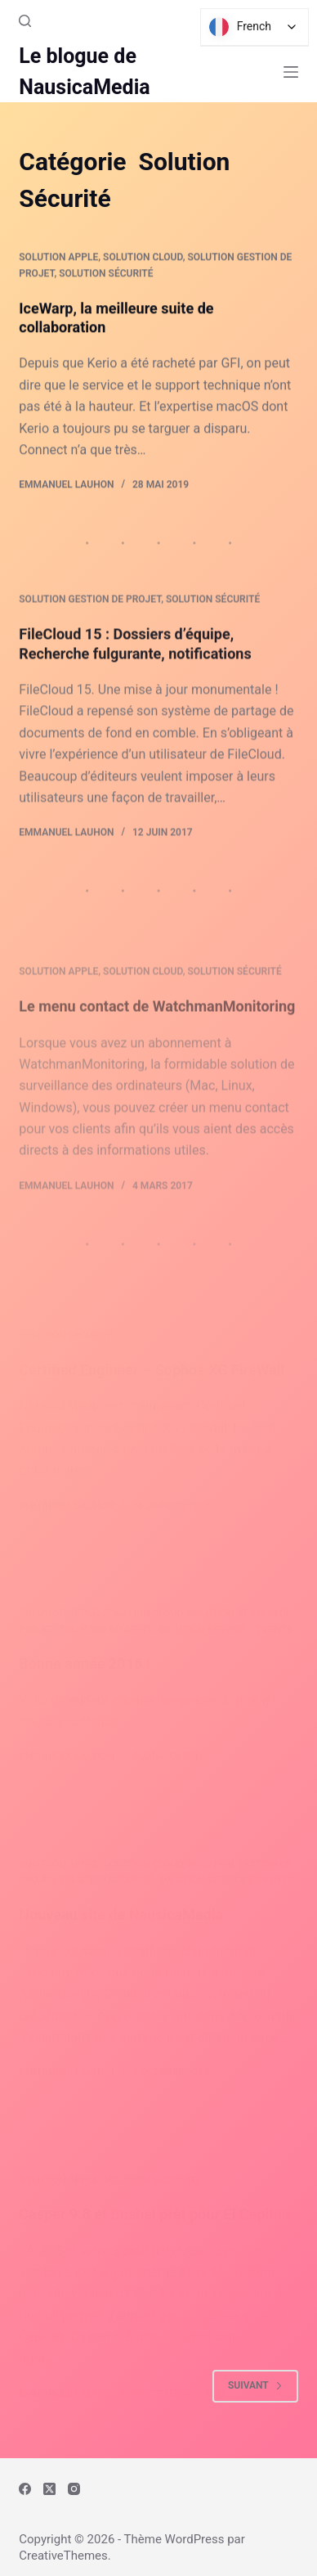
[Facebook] (25, 2489)
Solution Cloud (143, 257)
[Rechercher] (25, 21)
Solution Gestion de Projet (90, 614)
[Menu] (291, 72)
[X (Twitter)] (49, 2489)
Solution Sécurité (106, 274)
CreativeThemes (63, 2555)
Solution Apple (58, 257)
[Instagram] (74, 2489)
